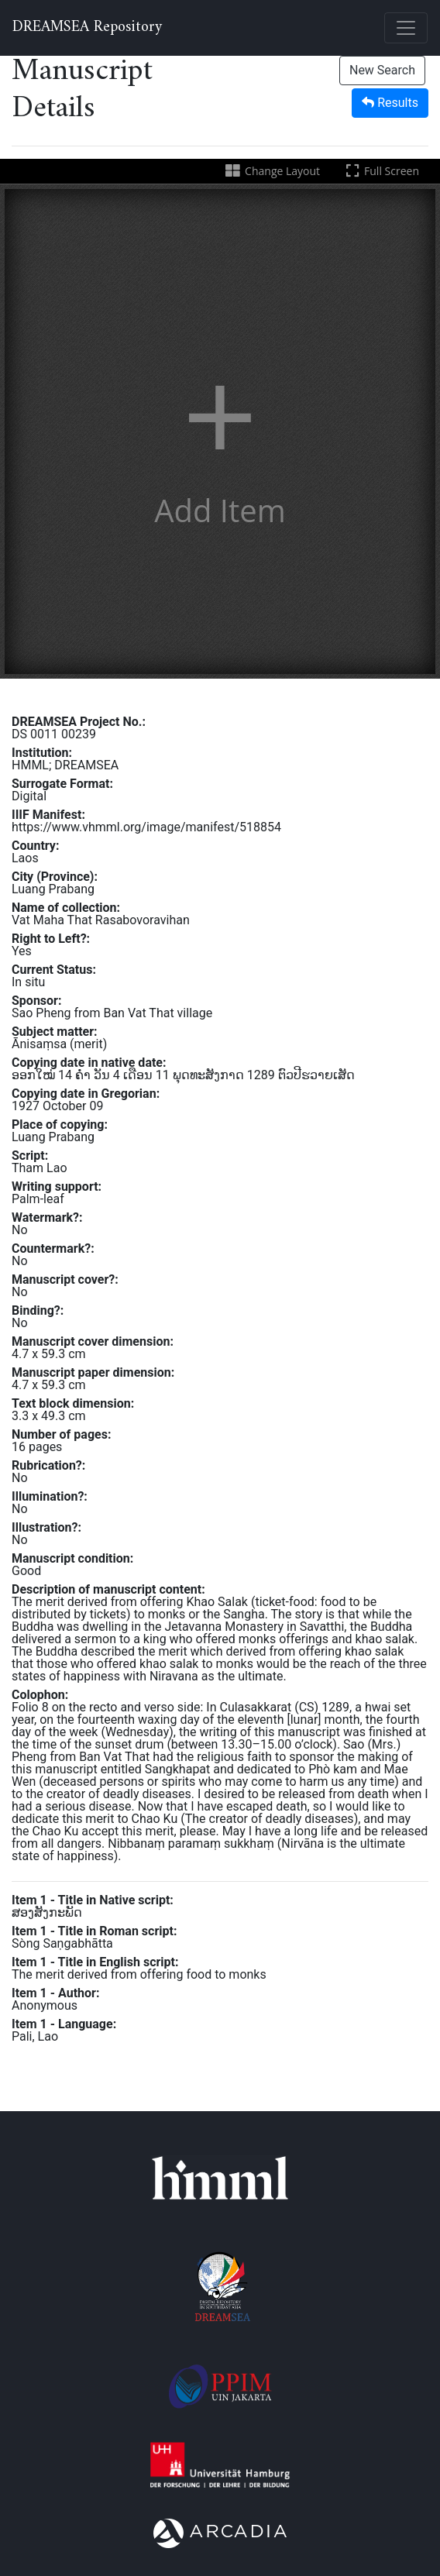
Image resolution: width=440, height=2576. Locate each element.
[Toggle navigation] (406, 27)
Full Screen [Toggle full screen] (381, 170)
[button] (220, 431)
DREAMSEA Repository (87, 28)
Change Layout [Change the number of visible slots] (272, 170)
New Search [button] (382, 70)
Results (390, 102)
